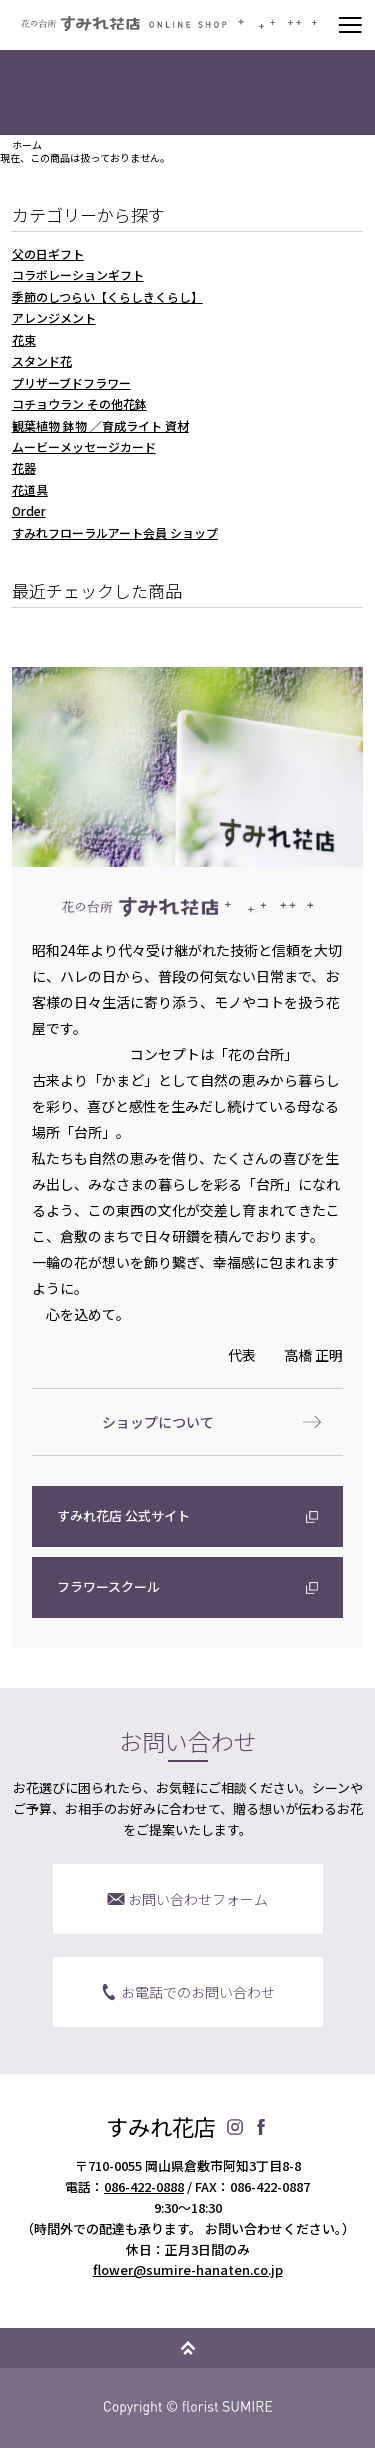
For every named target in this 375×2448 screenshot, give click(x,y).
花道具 (30, 489)
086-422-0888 (144, 2186)
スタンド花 (42, 360)
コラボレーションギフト (78, 274)
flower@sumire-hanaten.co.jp (188, 2269)
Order (29, 510)
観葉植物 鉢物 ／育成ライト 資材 (100, 425)
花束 (24, 339)
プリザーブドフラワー (71, 382)
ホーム (27, 145)
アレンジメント (54, 317)
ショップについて (158, 1422)
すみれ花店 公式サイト (123, 1515)
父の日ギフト (48, 253)
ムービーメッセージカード (84, 446)
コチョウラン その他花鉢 (79, 403)
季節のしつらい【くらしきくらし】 (107, 296)
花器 (24, 467)
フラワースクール (108, 1586)
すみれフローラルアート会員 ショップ (115, 532)
